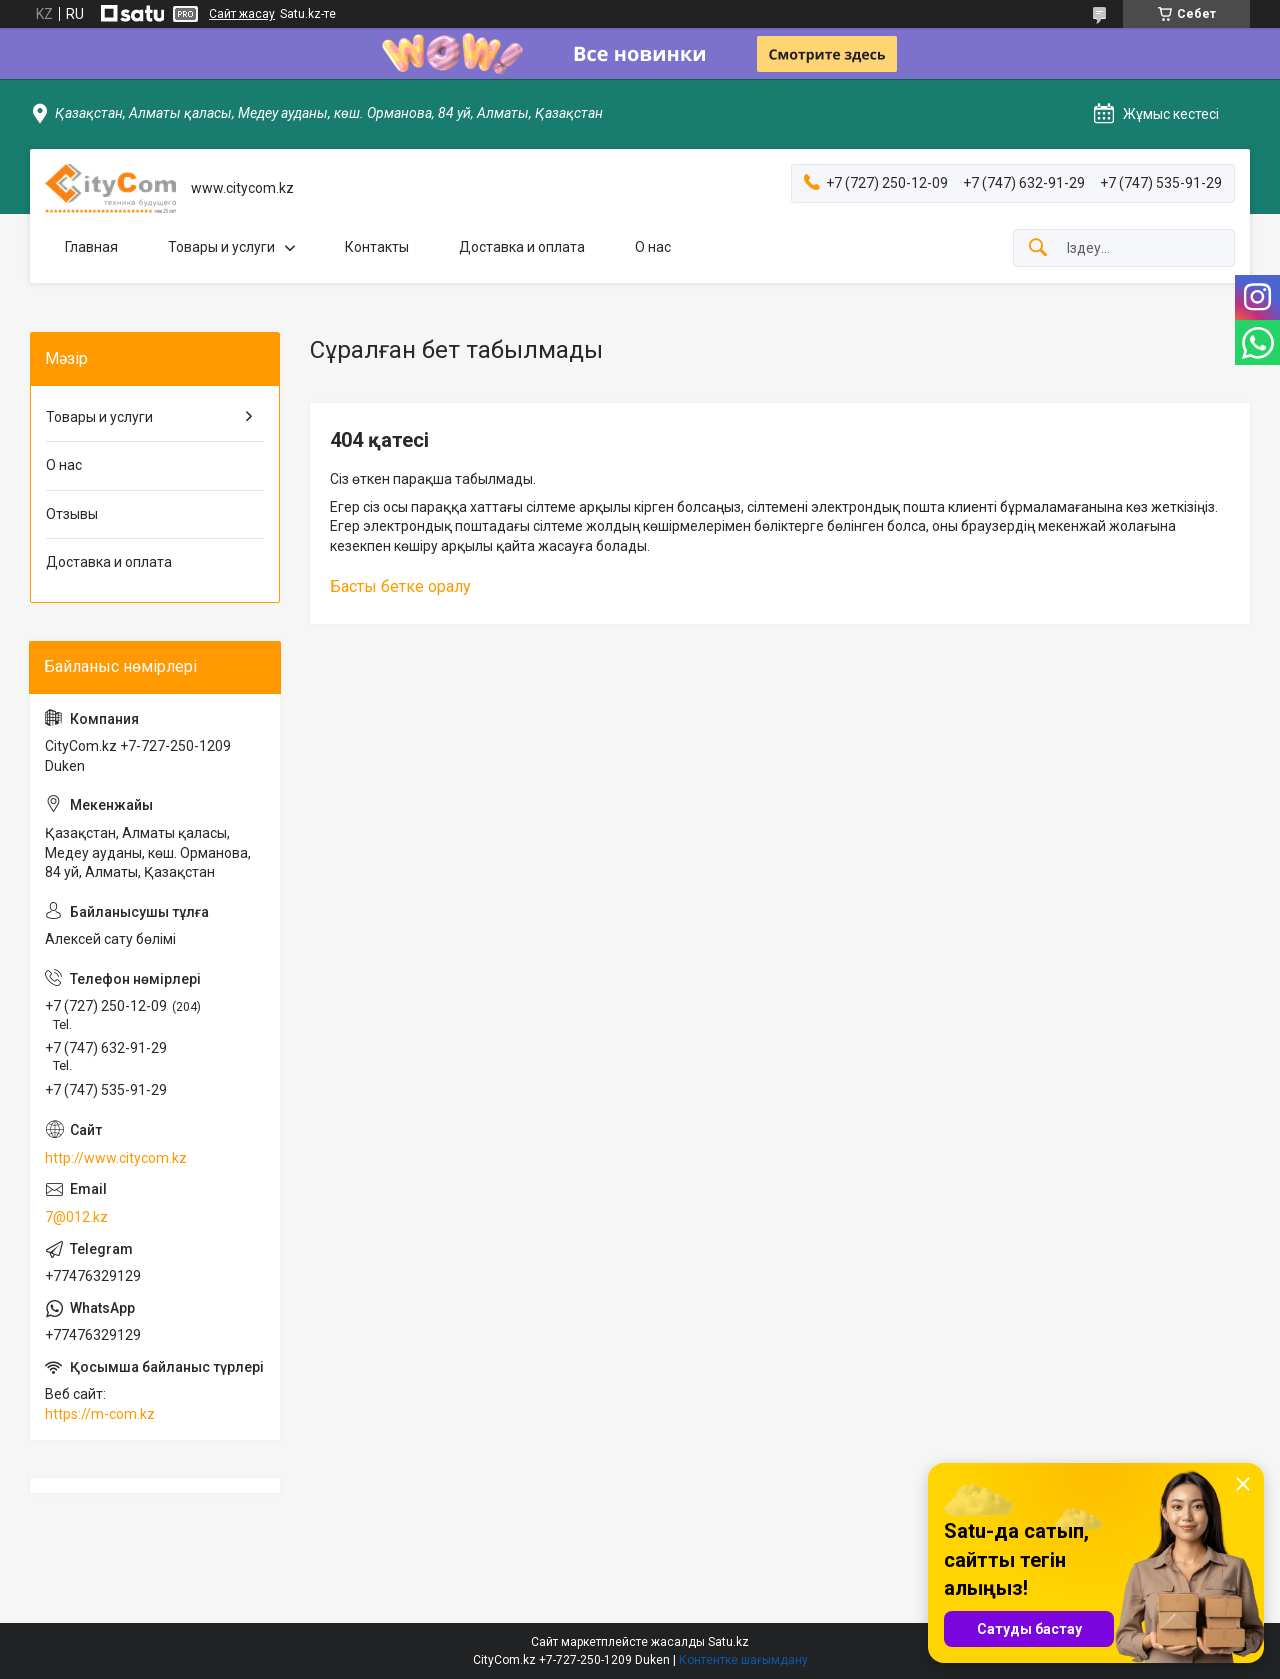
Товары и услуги (221, 247)
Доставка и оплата (522, 247)
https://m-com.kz (100, 1414)
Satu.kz (728, 1642)
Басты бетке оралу (400, 586)
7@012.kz (76, 1217)
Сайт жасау (242, 14)
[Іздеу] (1038, 248)
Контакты (377, 247)
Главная (91, 247)
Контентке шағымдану (743, 1660)
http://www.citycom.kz (116, 1158)
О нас (653, 247)
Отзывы (72, 514)
